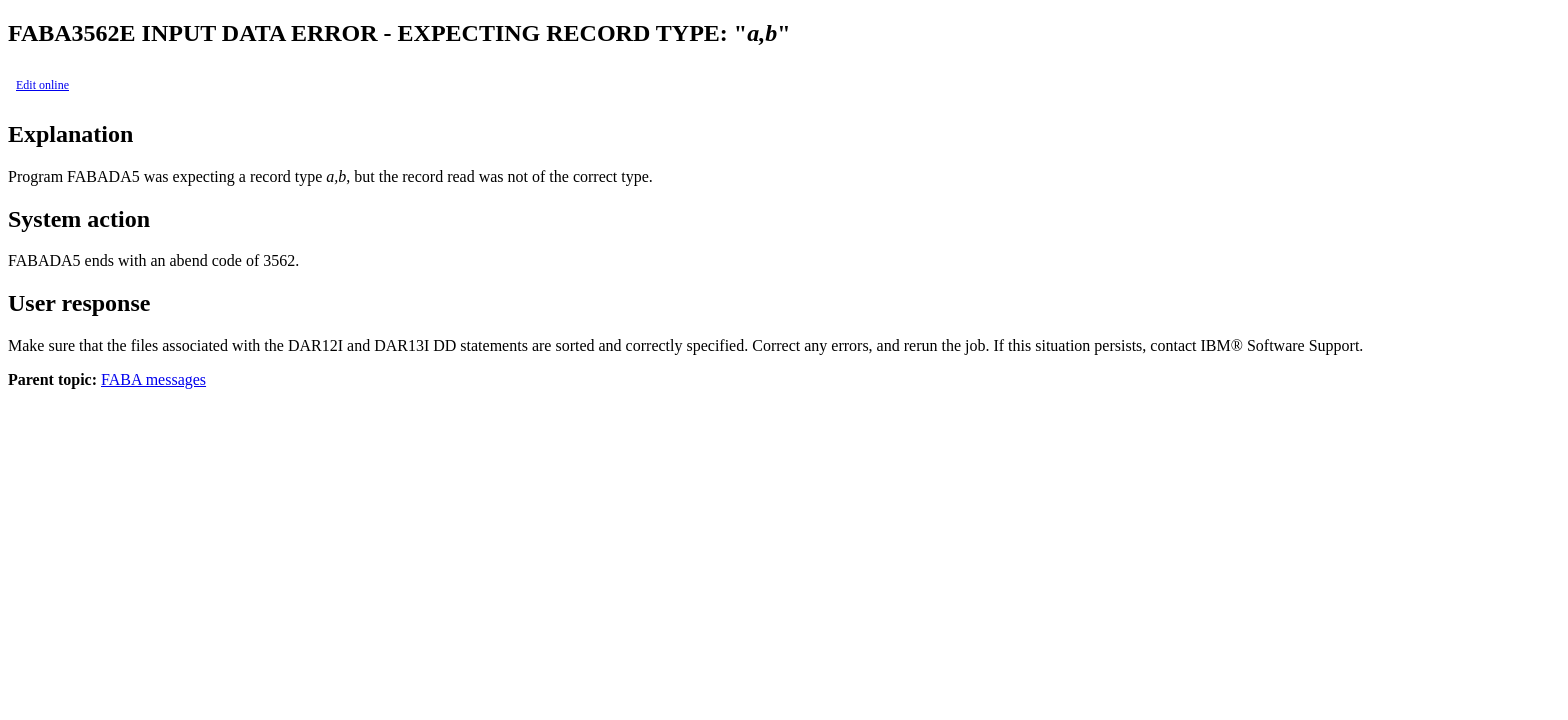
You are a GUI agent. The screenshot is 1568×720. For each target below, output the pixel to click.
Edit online (42, 85)
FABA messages (153, 379)
